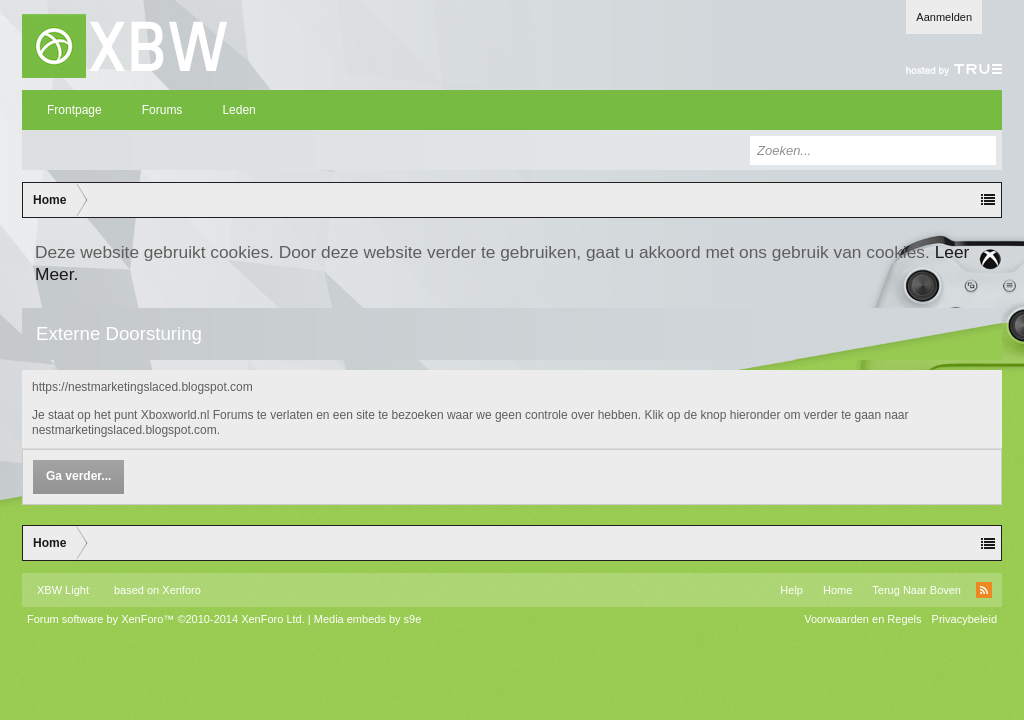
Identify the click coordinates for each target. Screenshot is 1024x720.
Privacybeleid (964, 619)
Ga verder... (78, 476)
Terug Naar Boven (916, 590)
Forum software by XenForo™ (166, 619)
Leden (238, 110)
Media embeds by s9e (368, 619)
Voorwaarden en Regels (862, 619)
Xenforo (181, 590)
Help (791, 590)
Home (837, 590)
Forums (162, 110)
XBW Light (63, 590)
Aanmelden (944, 17)
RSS (984, 590)
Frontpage (74, 110)
